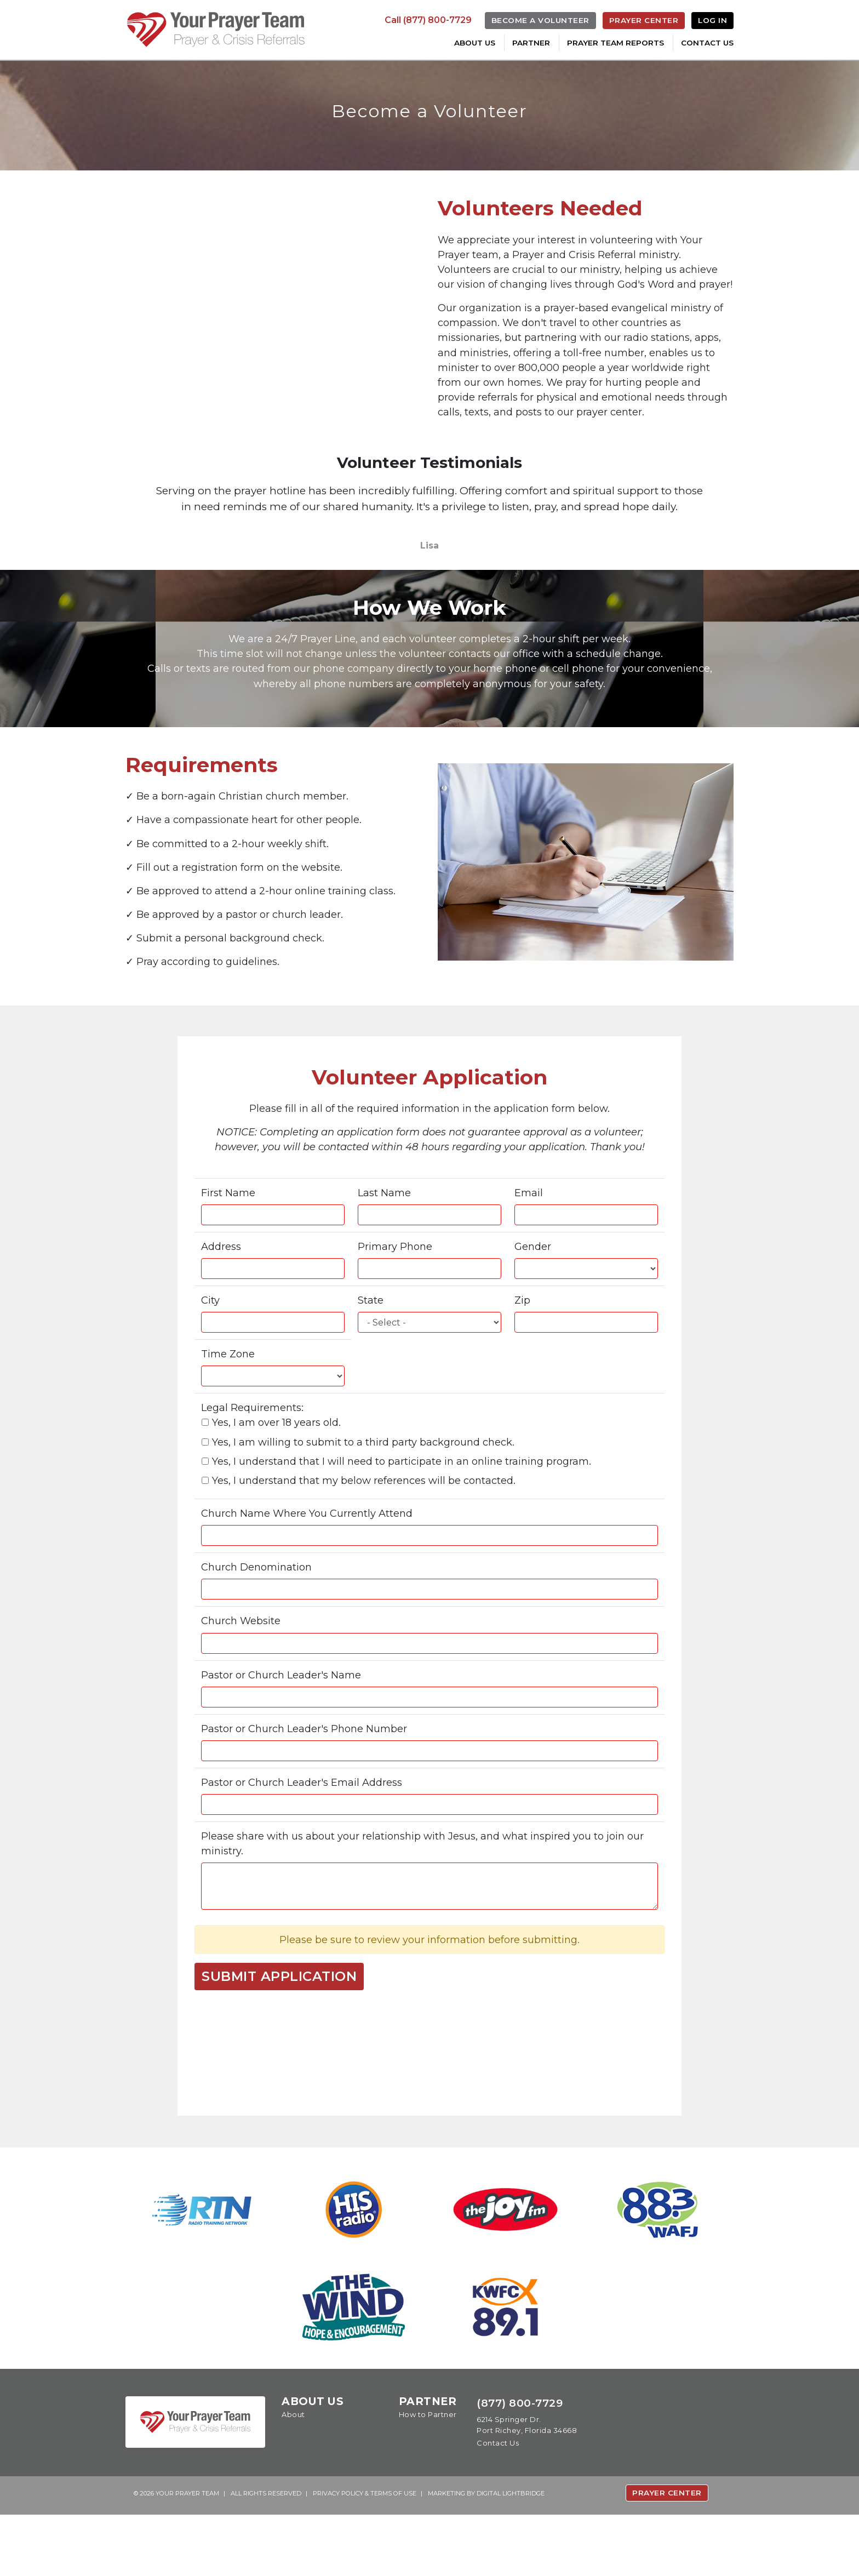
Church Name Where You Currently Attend (312, 1564)
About (293, 2475)
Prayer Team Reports (615, 42)
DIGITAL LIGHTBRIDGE (511, 2554)
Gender (534, 1292)
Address (222, 1292)
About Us (474, 42)
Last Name (385, 1237)
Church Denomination (259, 1619)
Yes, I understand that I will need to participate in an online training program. (405, 1511)
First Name (229, 1237)
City (210, 1346)
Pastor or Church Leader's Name (285, 1728)
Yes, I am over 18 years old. (273, 1471)
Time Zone (229, 1401)
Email (530, 1237)
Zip (523, 1346)
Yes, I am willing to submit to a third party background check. (365, 1491)
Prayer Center (644, 20)
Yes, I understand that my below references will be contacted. (365, 1531)
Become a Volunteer (540, 20)
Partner (531, 42)
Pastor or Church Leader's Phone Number (310, 1783)
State (370, 1346)
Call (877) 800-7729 (428, 20)
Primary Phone (397, 1292)
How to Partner (428, 2475)
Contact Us (707, 42)
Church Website (242, 1673)
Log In (712, 20)
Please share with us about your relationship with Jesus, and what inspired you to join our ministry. (421, 1900)
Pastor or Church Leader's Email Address (306, 1837)
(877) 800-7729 (520, 2464)
